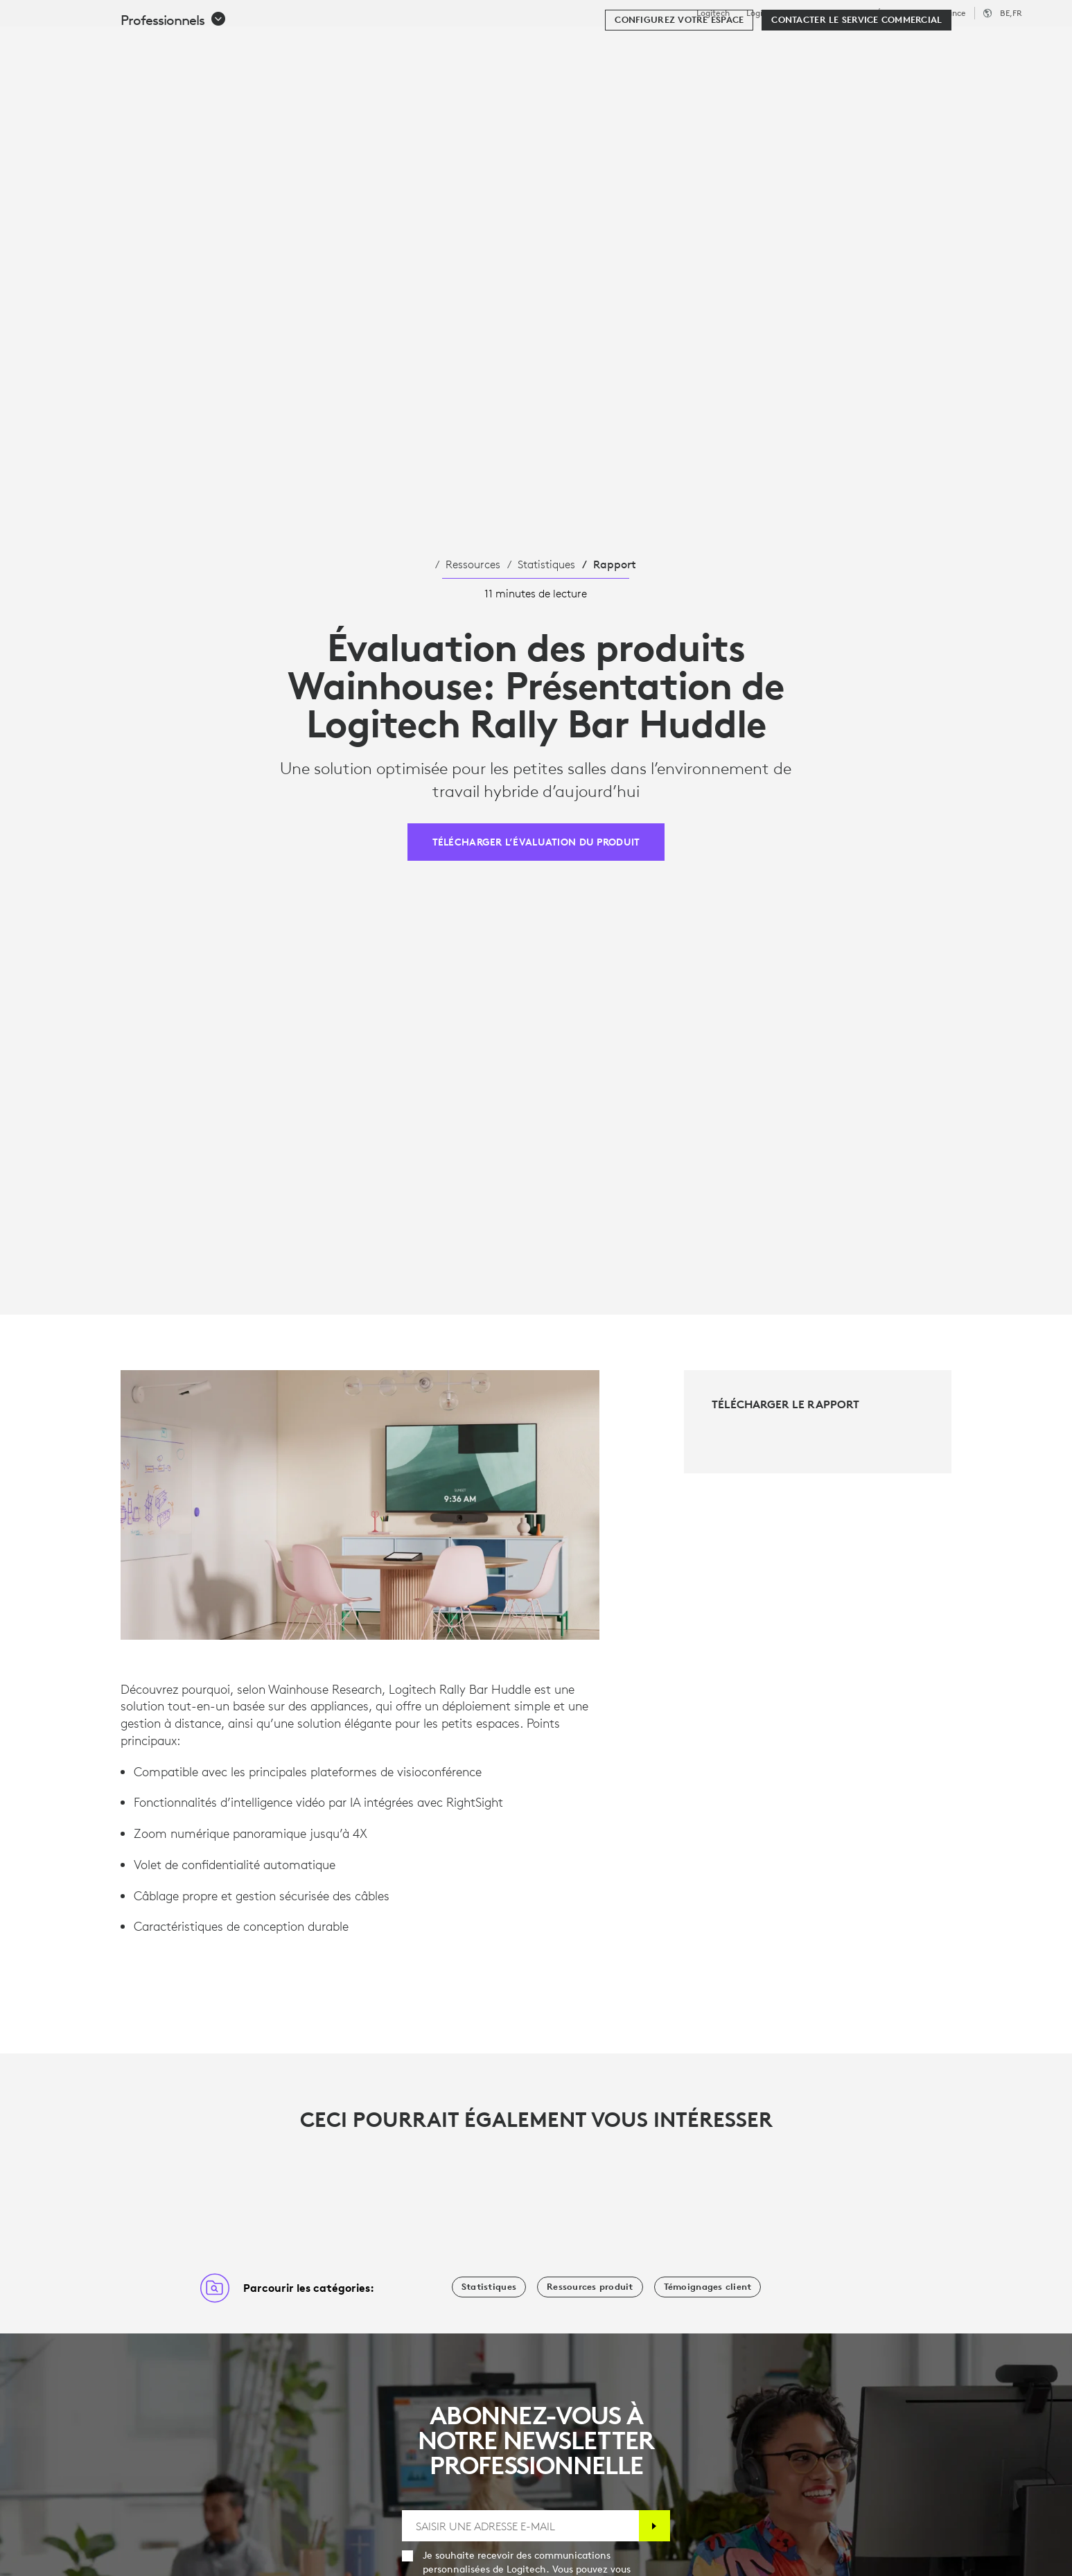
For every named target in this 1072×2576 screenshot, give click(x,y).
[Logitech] (117, 43)
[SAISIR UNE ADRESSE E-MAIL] (520, 2525)
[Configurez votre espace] (679, 84)
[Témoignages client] (708, 2287)
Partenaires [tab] (552, 44)
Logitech (713, 13)
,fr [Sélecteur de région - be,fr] (1011, 13)
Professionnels (832, 13)
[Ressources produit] (590, 2287)
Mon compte (967, 45)
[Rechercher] (891, 45)
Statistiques (546, 564)
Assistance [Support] (946, 13)
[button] (174, 84)
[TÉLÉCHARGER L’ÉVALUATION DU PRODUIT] (536, 842)
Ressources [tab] (457, 44)
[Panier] (1010, 45)
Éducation (896, 13)
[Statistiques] (489, 2287)
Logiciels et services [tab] (338, 44)
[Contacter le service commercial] (856, 84)
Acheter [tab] (227, 44)
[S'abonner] (654, 2525)
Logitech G (767, 13)
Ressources (473, 564)
